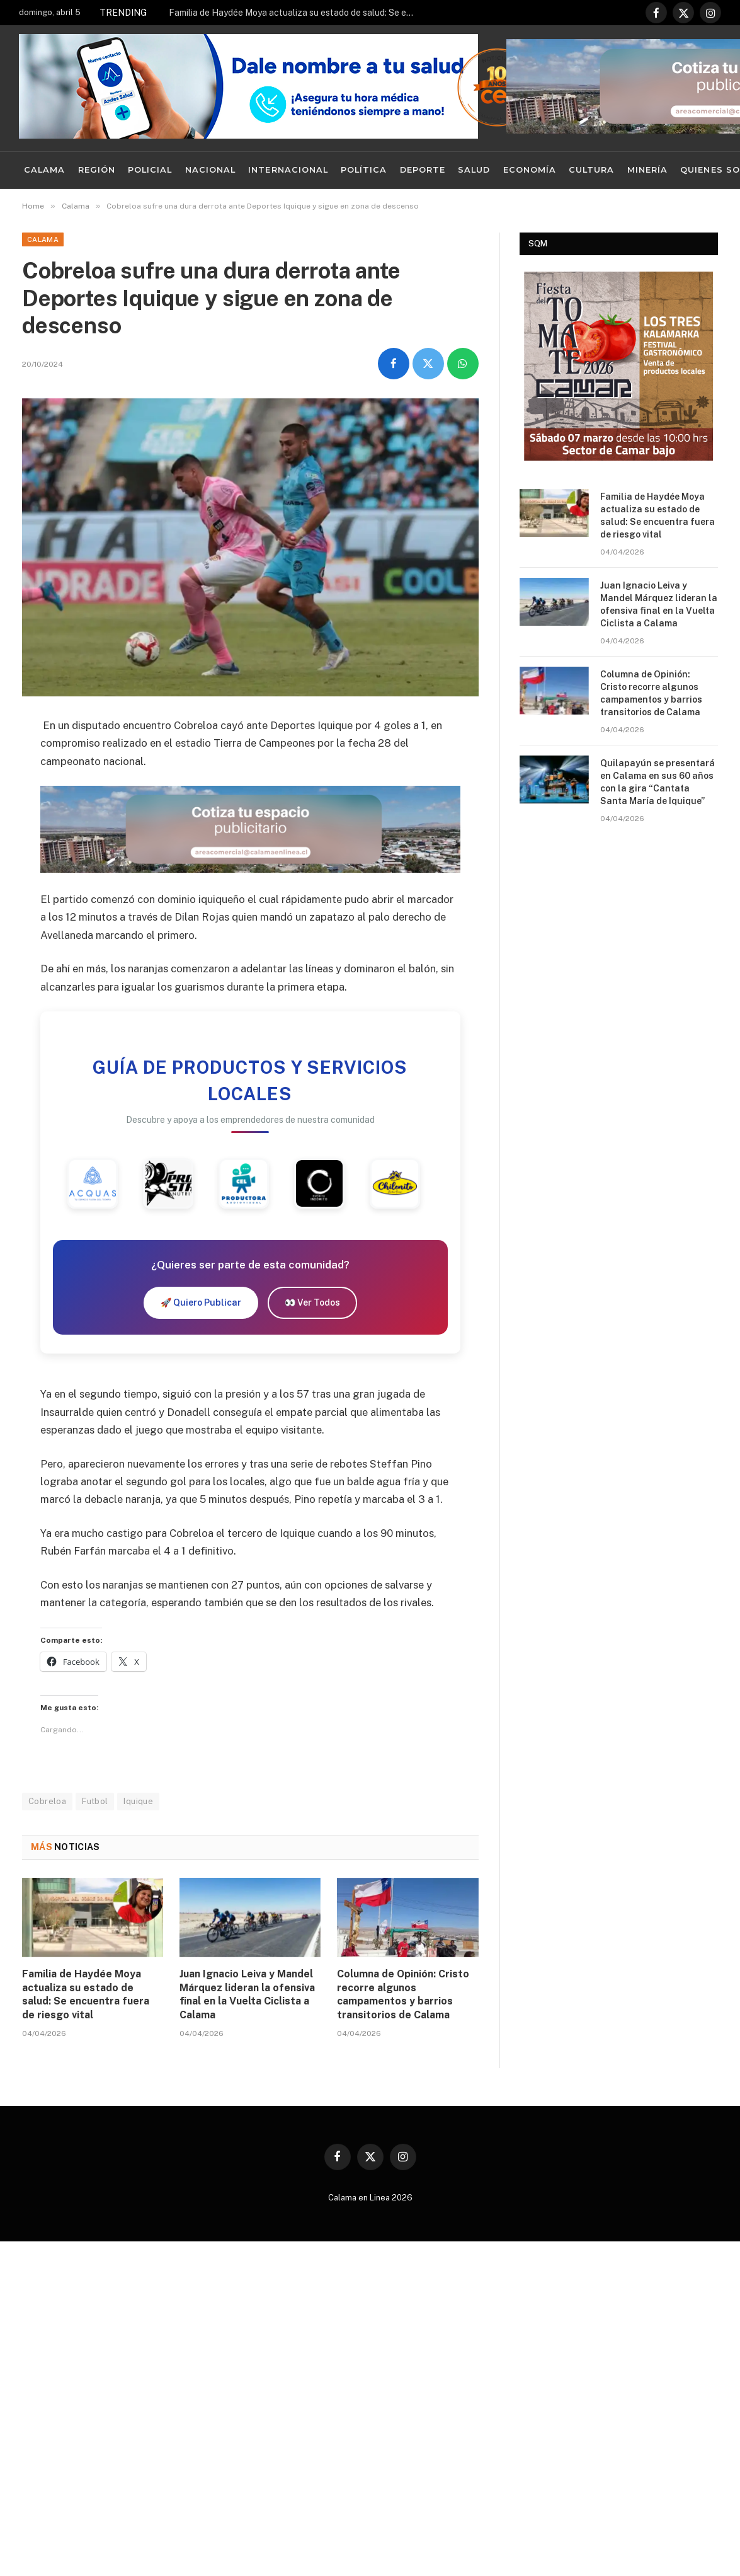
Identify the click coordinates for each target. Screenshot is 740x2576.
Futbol (95, 1801)
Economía (529, 170)
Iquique (138, 1801)
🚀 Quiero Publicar (201, 1302)
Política (364, 170)
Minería (647, 170)
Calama (44, 170)
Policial (150, 170)
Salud (474, 170)
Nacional (210, 170)
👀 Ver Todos (312, 1302)
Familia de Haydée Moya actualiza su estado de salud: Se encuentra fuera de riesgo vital (295, 13)
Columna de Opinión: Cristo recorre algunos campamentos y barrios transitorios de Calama (403, 1994)
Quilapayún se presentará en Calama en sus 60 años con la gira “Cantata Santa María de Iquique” (657, 782)
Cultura (591, 170)
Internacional (287, 170)
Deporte (422, 170)
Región (96, 170)
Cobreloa (47, 1801)
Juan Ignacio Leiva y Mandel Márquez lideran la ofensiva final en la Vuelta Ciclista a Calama (247, 1994)
